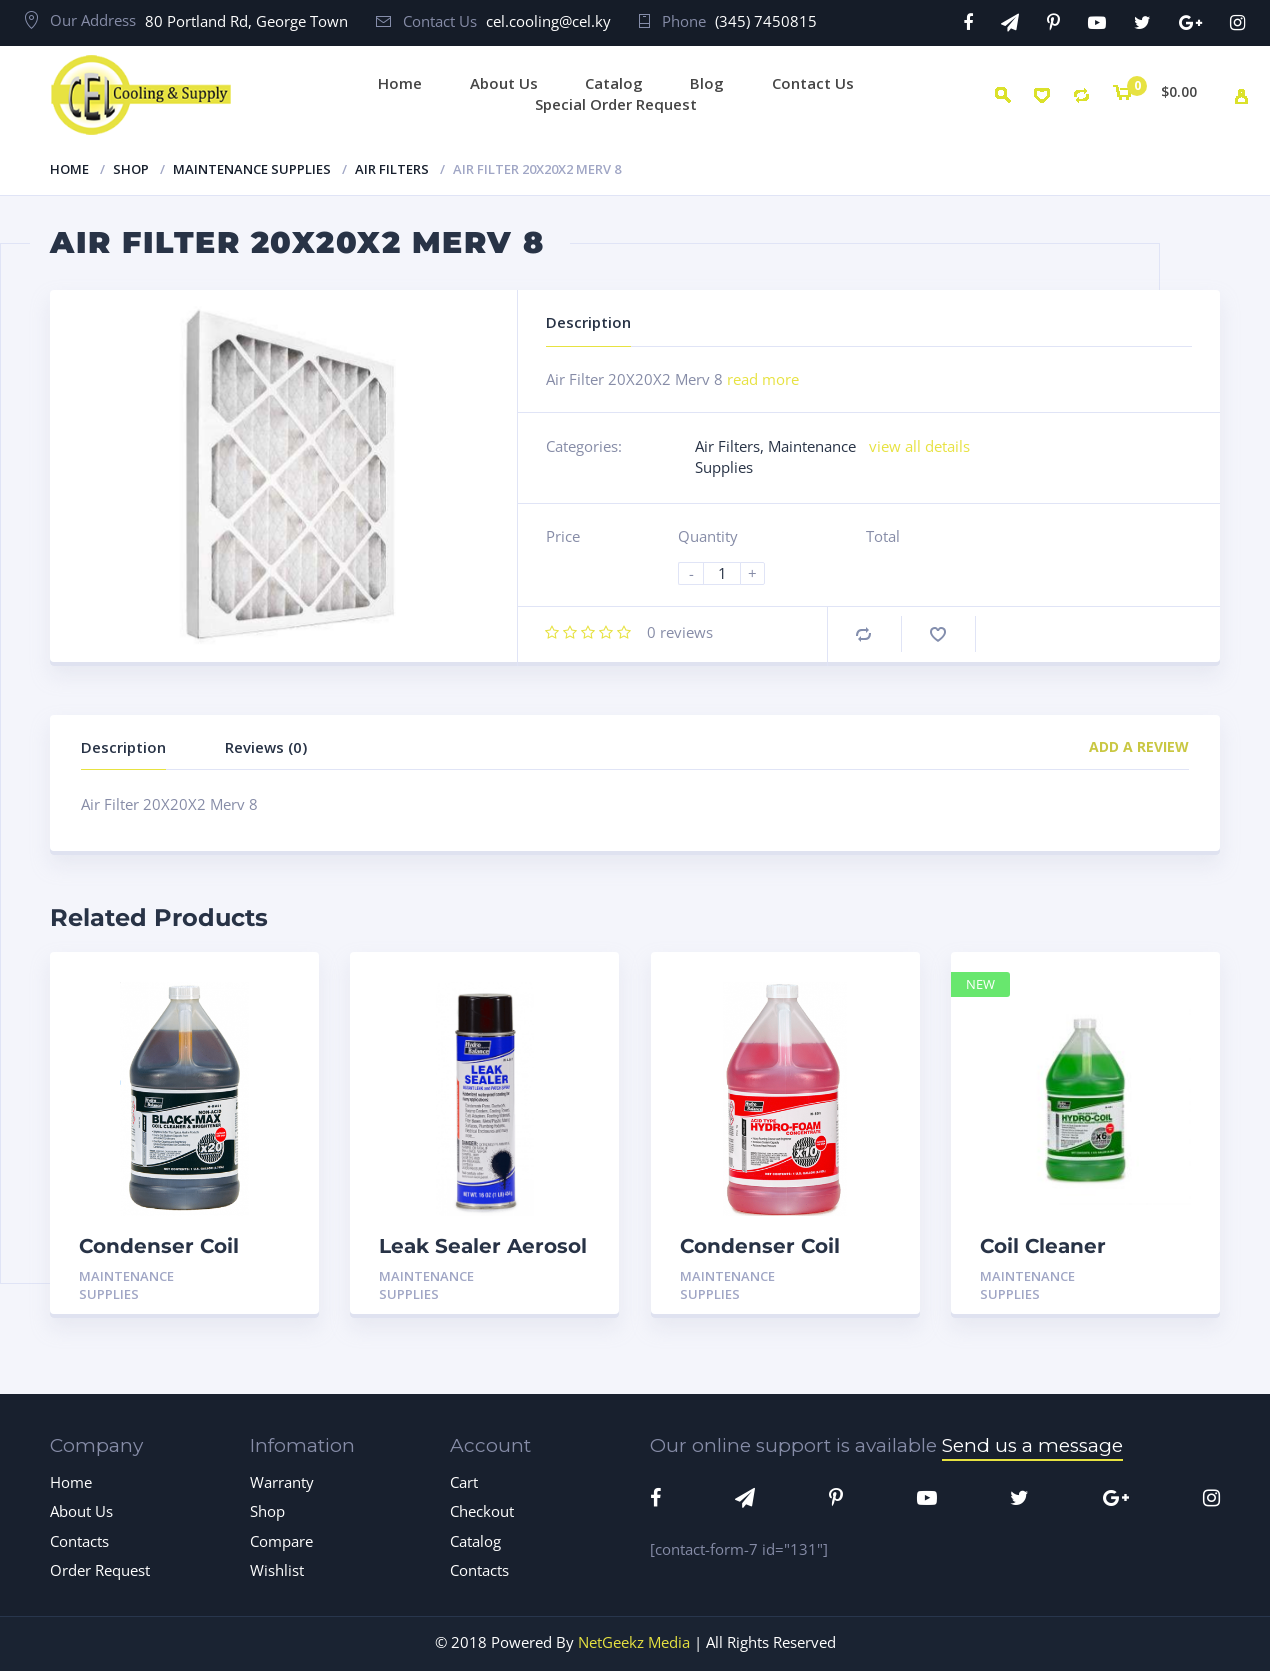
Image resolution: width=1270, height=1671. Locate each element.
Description (123, 747)
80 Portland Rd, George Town (246, 21)
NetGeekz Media (634, 1642)
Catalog (475, 1541)
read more (763, 379)
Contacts (79, 1541)
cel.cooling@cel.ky (548, 21)
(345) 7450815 (766, 21)
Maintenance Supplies (252, 169)
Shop (131, 169)
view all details (919, 446)
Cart (464, 1482)
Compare (863, 634)
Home (69, 169)
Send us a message (1032, 1445)
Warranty (282, 1482)
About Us (81, 1511)
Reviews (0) (266, 747)
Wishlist (277, 1570)
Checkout (482, 1511)
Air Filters (392, 169)
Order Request (100, 1570)
